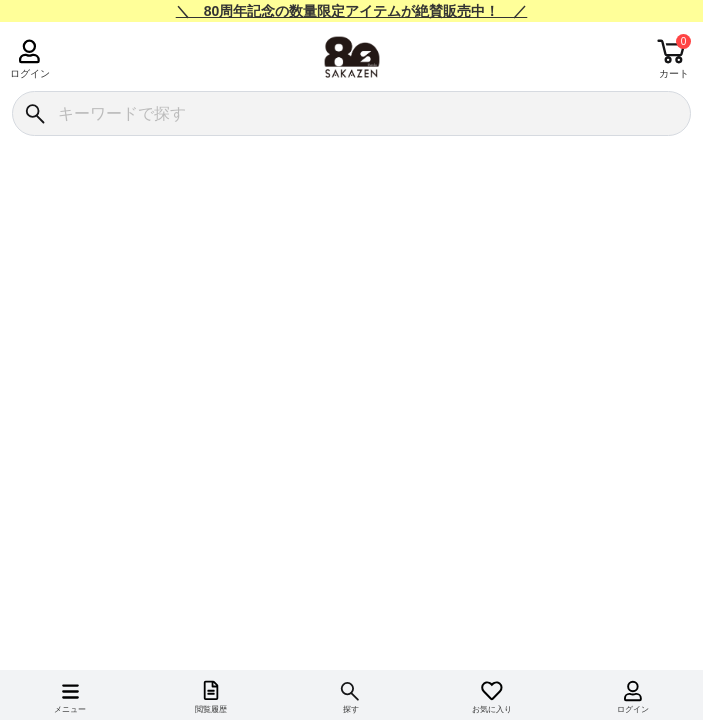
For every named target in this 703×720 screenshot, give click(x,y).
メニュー (70, 709)
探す (351, 709)
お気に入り (492, 709)
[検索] (34, 113)
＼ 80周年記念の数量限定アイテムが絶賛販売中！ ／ (352, 11)
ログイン (29, 73)
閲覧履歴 (211, 709)
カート (674, 73)
